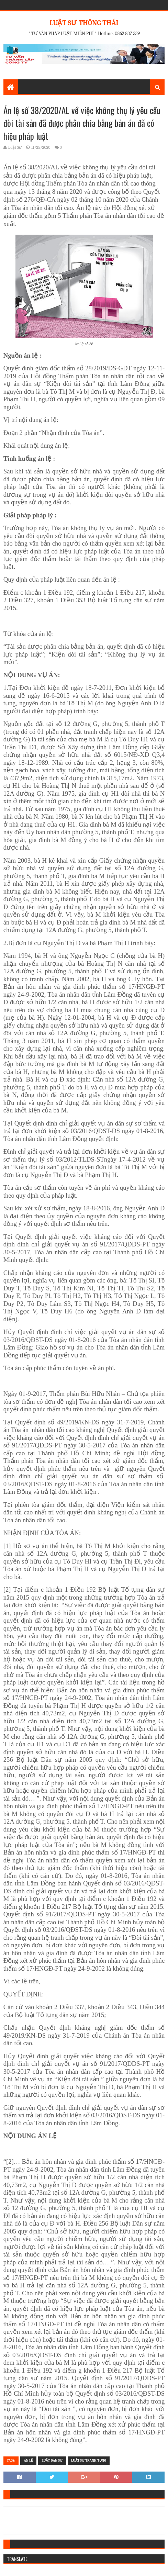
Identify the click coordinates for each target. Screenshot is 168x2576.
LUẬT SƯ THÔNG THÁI (83, 23)
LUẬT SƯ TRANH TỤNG (88, 2461)
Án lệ (28, 2461)
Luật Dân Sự (52, 2461)
